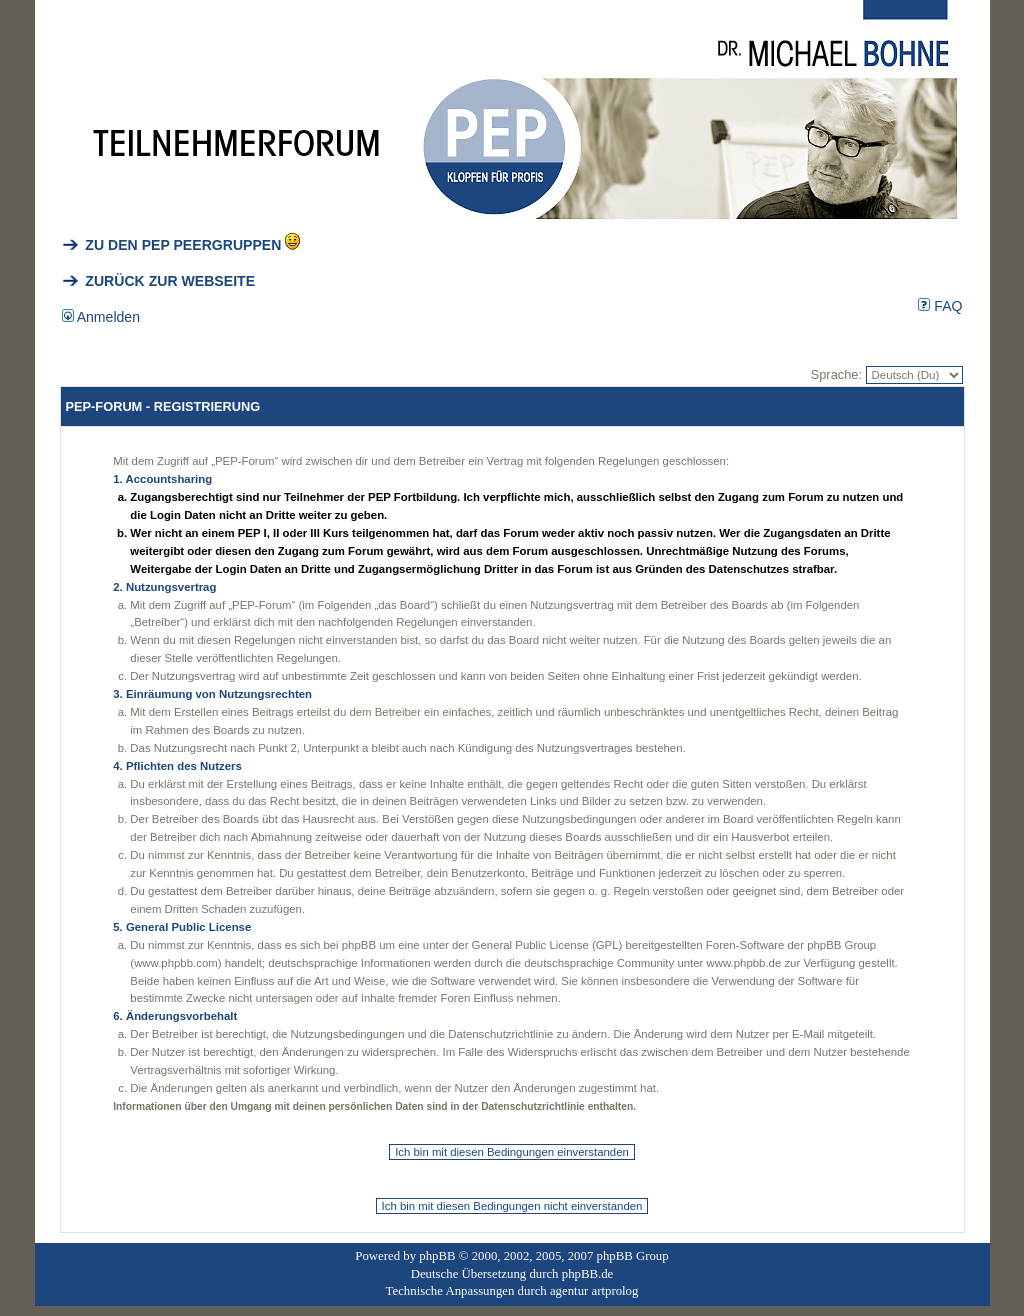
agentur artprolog (594, 1291)
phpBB (437, 1256)
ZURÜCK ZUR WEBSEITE (159, 281)
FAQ (940, 306)
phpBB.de (588, 1274)
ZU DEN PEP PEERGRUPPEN (172, 245)
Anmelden (101, 317)
